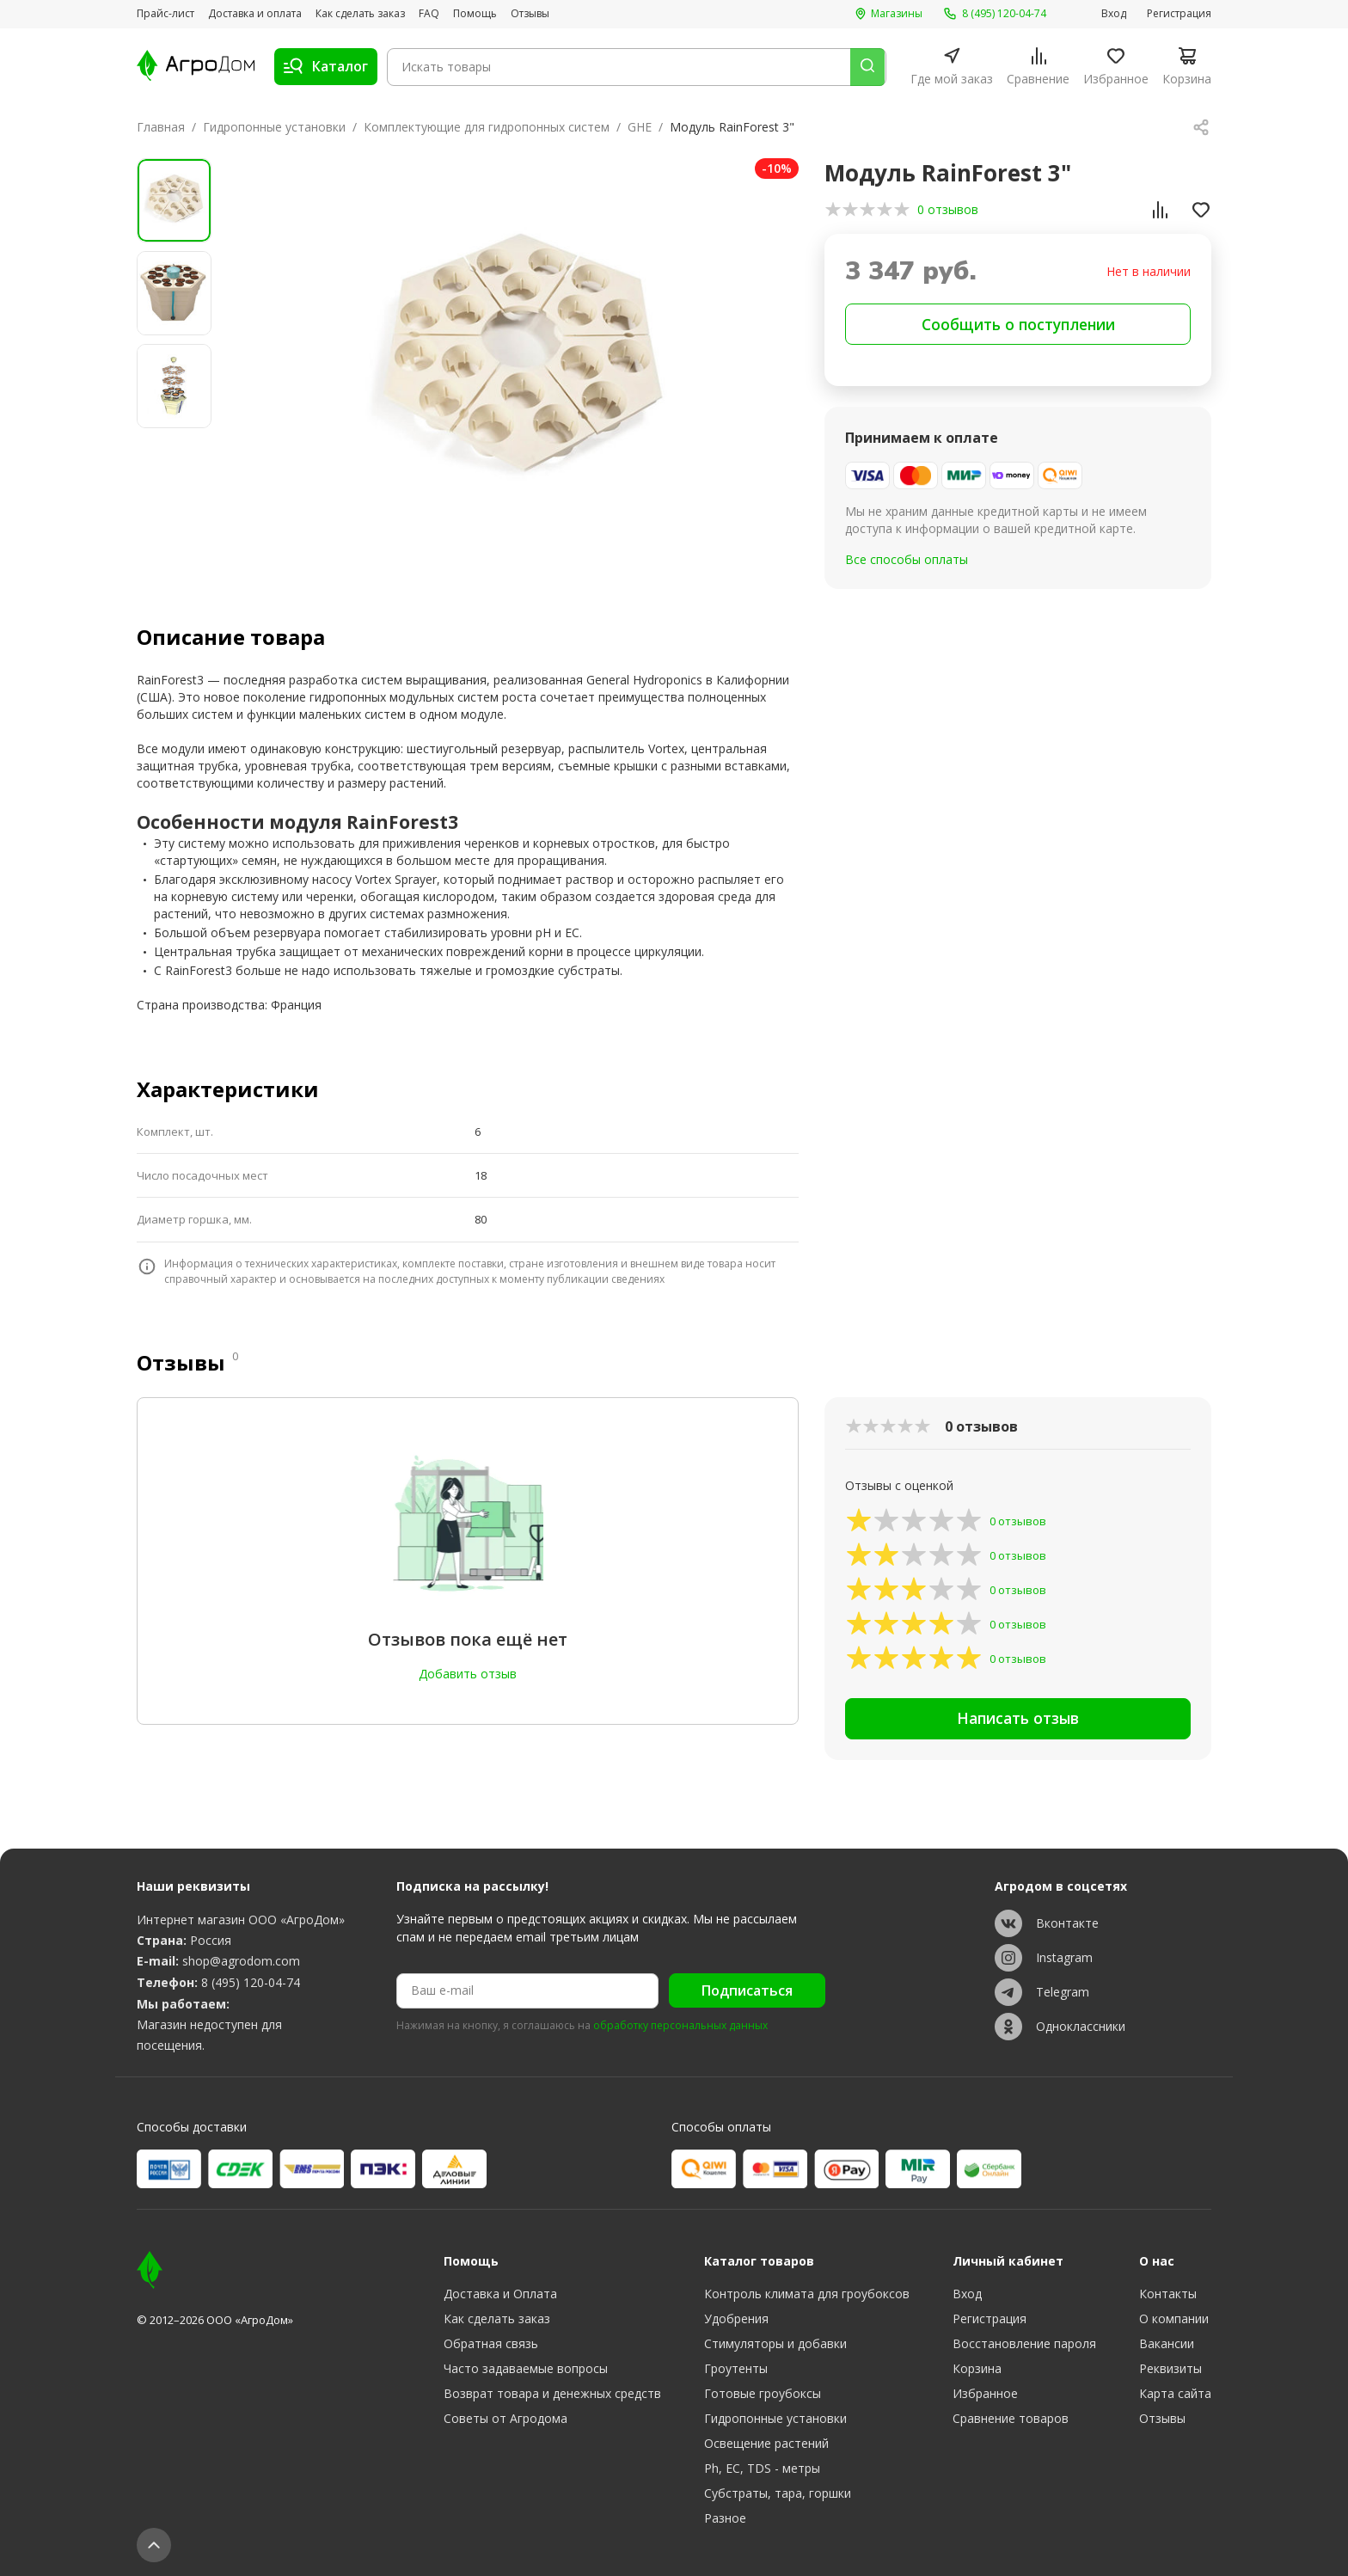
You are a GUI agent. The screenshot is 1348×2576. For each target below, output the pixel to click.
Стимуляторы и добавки (775, 2343)
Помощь (475, 14)
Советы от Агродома (505, 2418)
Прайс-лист (165, 14)
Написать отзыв (1018, 1722)
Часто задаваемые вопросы (526, 2368)
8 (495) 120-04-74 (250, 1982)
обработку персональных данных (680, 2026)
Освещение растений (766, 2443)
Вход (1113, 14)
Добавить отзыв (468, 1673)
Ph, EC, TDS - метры (762, 2468)
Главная (161, 127)
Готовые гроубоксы (762, 2393)
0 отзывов (947, 209)
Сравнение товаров (1011, 2418)
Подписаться (747, 1990)
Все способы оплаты (906, 562)
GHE (640, 127)
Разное (725, 2518)
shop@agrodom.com (241, 1961)
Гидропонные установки (274, 127)
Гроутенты (736, 2368)
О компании (1174, 2318)
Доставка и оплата (255, 14)
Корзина (977, 2368)
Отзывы (530, 14)
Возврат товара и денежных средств (552, 2393)
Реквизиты (1170, 2368)
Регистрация (1179, 14)
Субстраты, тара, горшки (777, 2493)
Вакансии (1166, 2343)
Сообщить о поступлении (1017, 325)
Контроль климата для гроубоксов (807, 2293)
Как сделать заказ (360, 14)
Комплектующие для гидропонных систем (487, 127)
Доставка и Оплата (500, 2293)
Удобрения (736, 2318)
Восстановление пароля (1024, 2343)
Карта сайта (1175, 2393)
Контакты (1168, 2293)
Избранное (985, 2393)
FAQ (429, 14)
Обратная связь (491, 2343)
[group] (517, 362)
